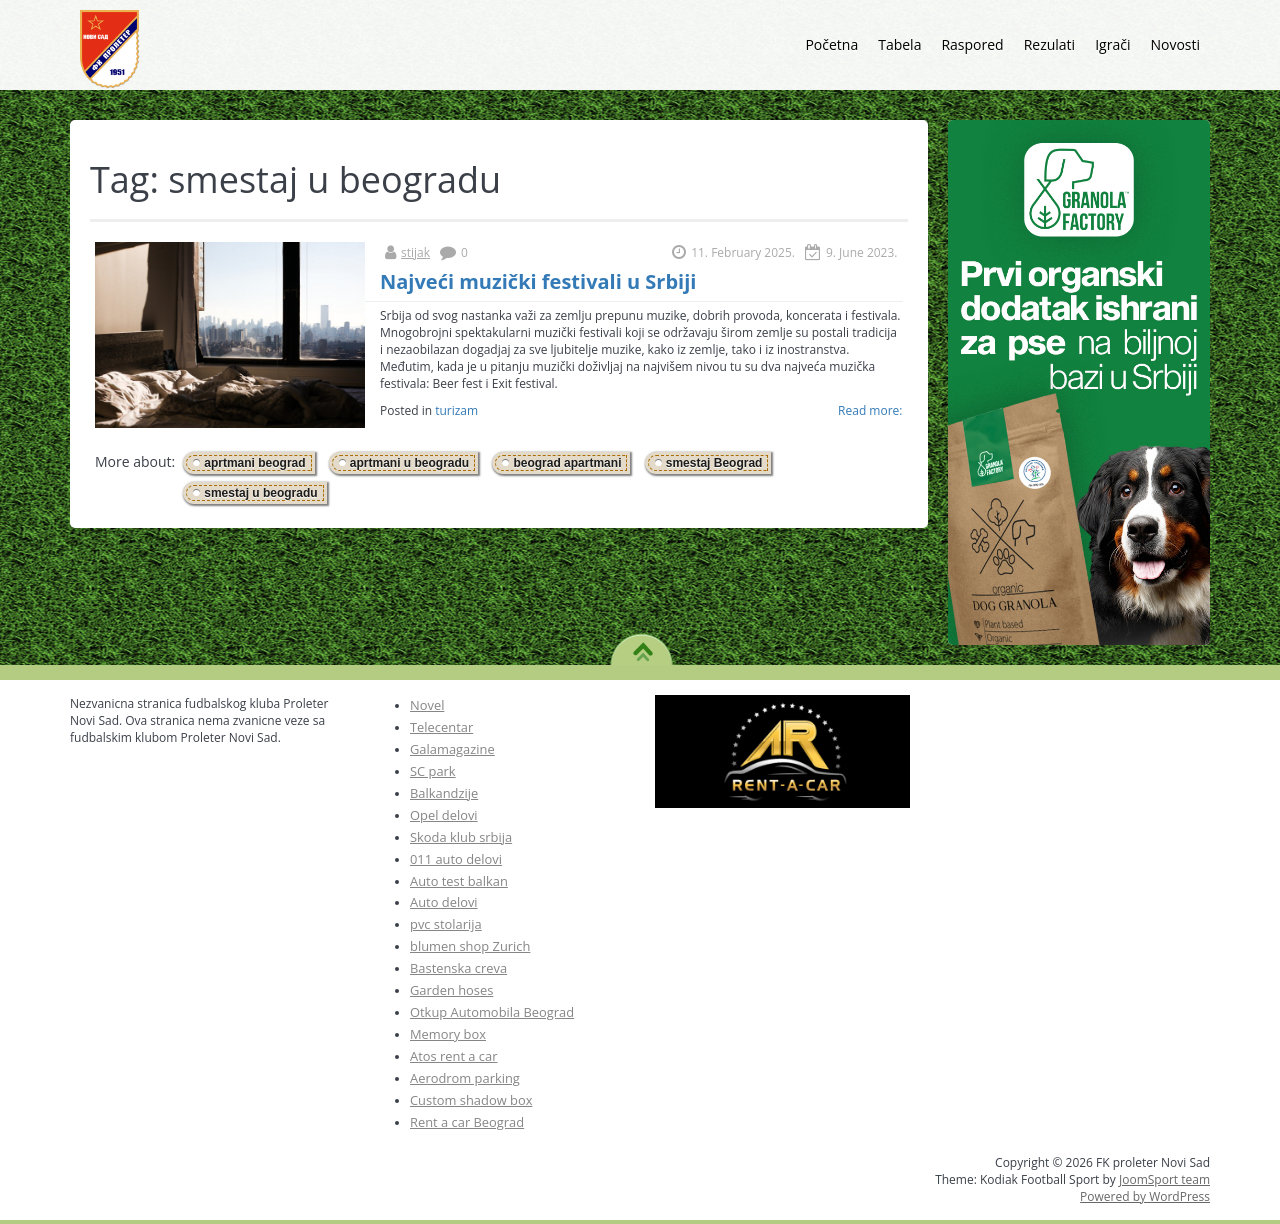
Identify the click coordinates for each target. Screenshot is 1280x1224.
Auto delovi (444, 902)
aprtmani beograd (254, 463)
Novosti (1175, 44)
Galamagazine (452, 749)
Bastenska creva (458, 968)
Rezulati (1050, 44)
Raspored (972, 44)
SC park (433, 771)
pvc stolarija (446, 924)
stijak (415, 252)
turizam (456, 410)
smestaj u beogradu (260, 493)
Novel (427, 705)
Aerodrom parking (465, 1078)
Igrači (1112, 44)
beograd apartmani (567, 463)
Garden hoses (451, 990)
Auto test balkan (459, 881)
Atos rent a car (453, 1056)
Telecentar (441, 727)
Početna (831, 44)
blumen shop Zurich (470, 946)
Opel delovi (444, 815)
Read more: (870, 410)
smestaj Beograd (714, 463)
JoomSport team (1164, 1179)
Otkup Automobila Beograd (492, 1012)
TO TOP (642, 645)
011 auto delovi (456, 859)
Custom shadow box (471, 1100)
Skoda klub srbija (461, 837)
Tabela (899, 44)
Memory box (448, 1034)
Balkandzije (444, 793)
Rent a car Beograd (467, 1122)
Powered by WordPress (1145, 1196)
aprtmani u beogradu (409, 463)
